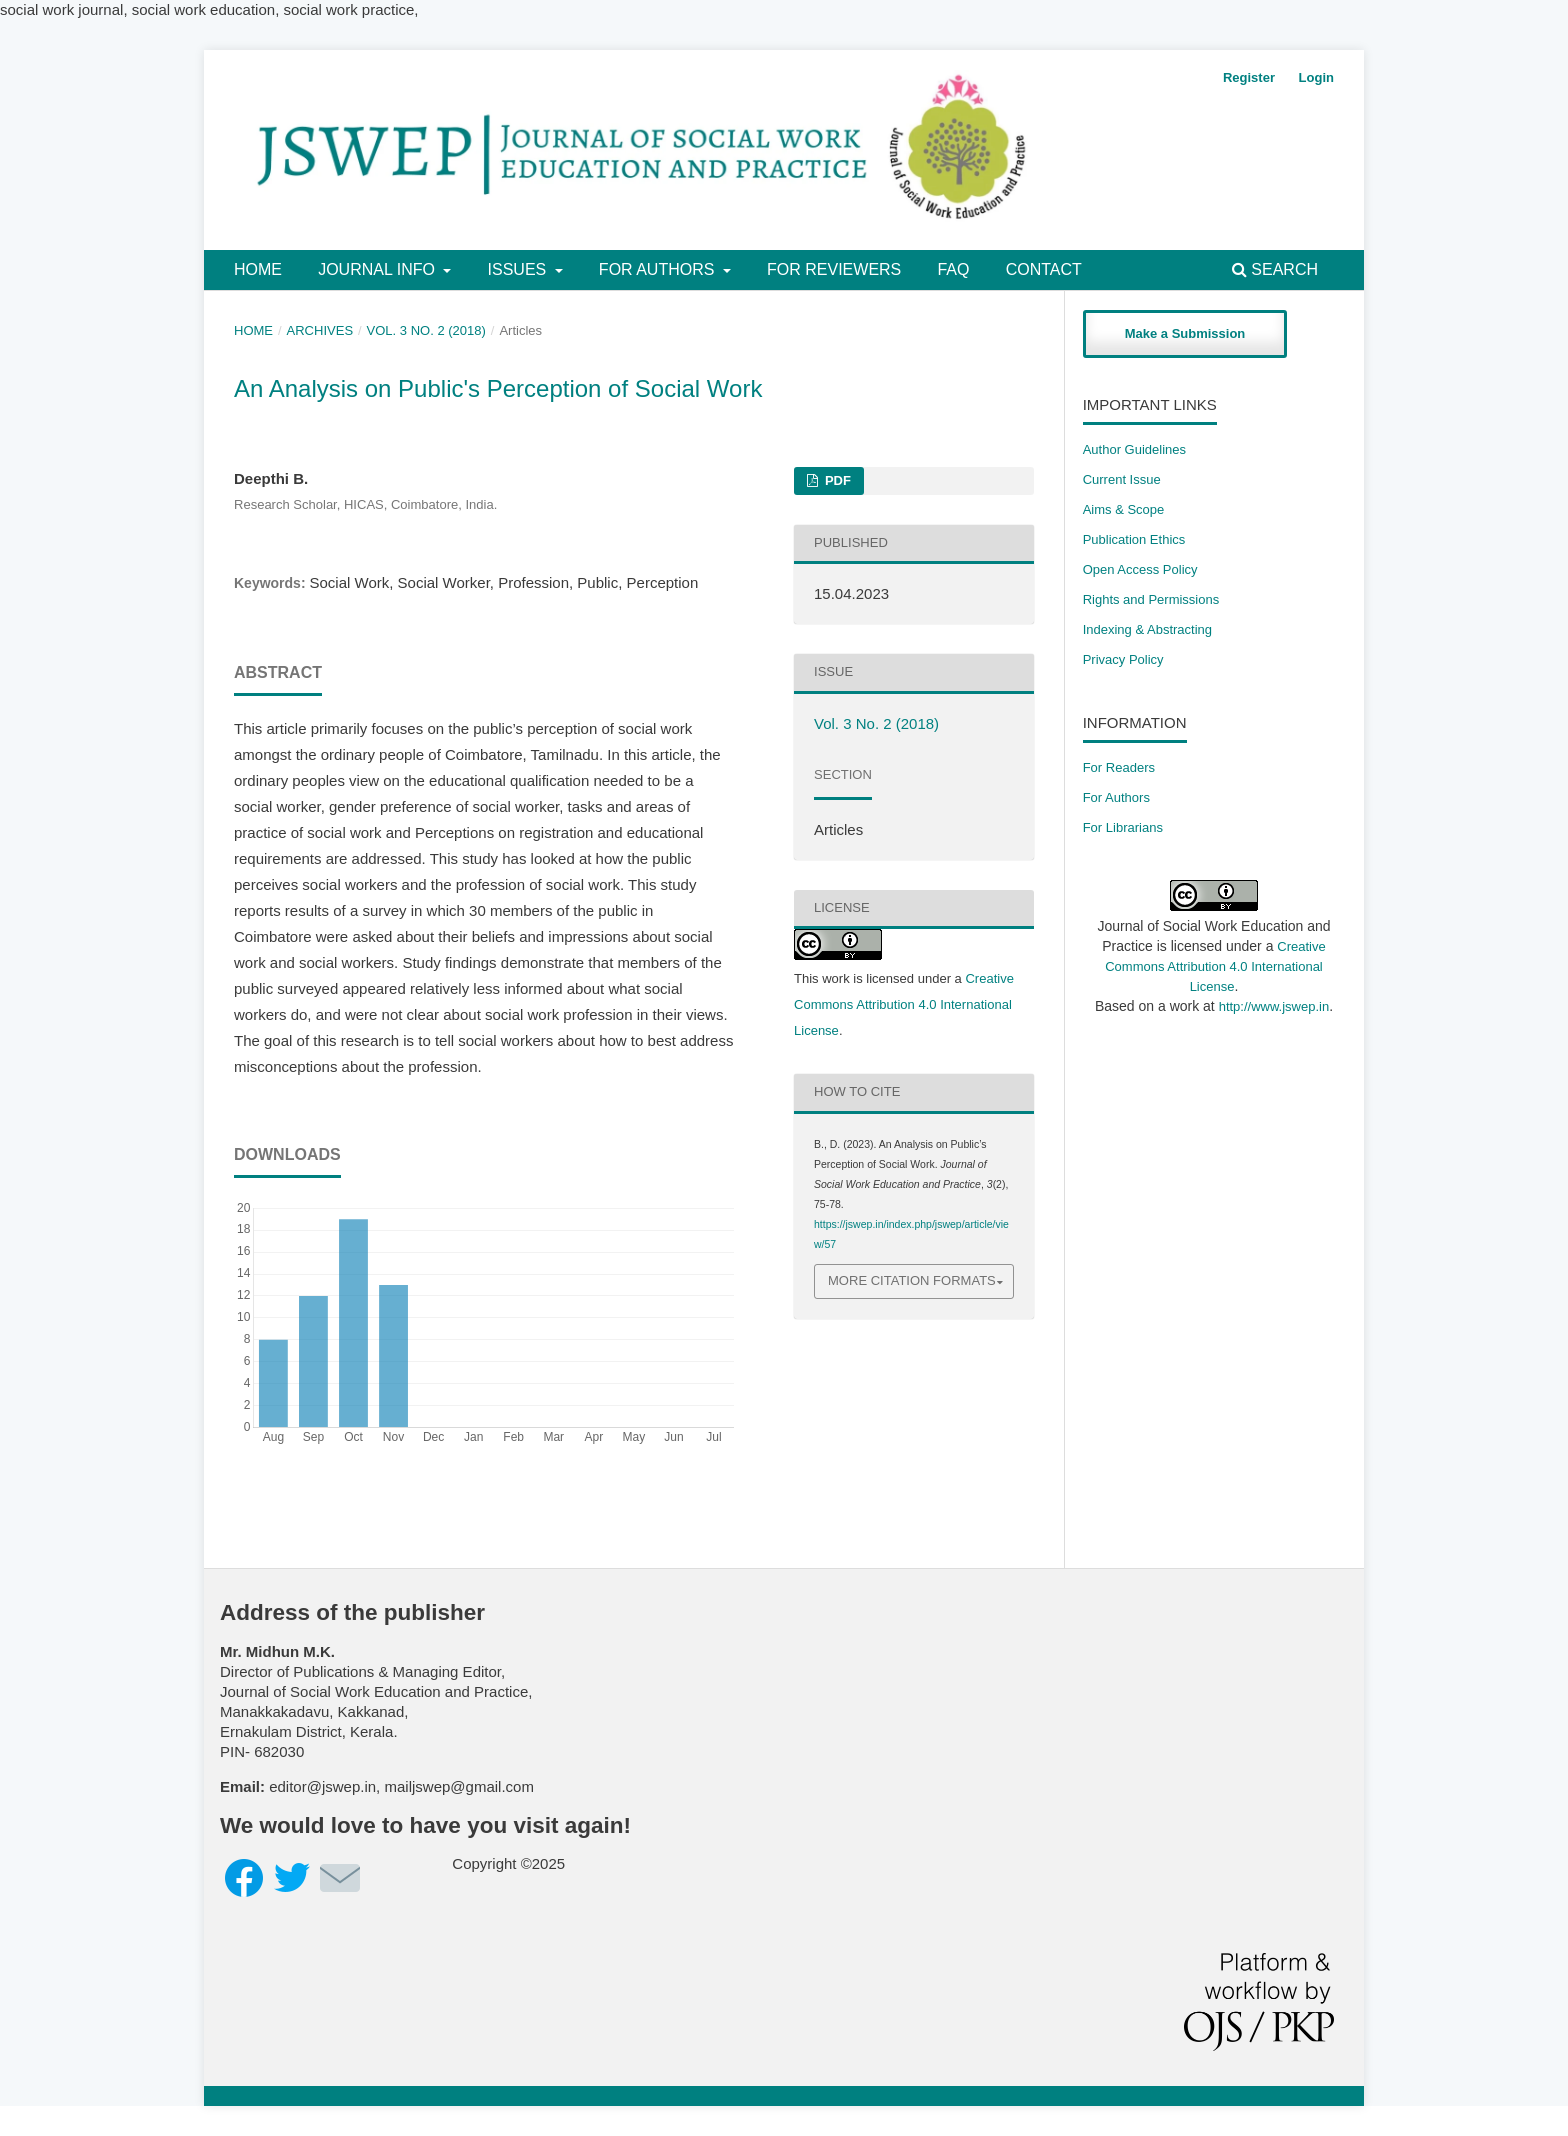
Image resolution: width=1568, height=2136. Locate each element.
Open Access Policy (1140, 569)
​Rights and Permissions (1151, 599)
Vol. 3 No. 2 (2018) (426, 330)
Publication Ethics (1134, 539)
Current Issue (1122, 479)
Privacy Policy (1123, 659)
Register (1249, 77)
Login (1316, 77)
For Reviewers (834, 269)
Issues (519, 269)
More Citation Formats (912, 1280)
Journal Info (378, 269)
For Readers (1119, 767)
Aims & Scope (1124, 509)
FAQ (953, 269)
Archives (320, 330)
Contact (1044, 269)
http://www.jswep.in (1274, 1006)
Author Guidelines (1134, 449)
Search (1275, 269)
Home (258, 269)
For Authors (659, 269)
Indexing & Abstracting (1147, 629)
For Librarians (1123, 827)
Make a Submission (1185, 333)
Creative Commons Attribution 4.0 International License (904, 1004)
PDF (836, 480)
